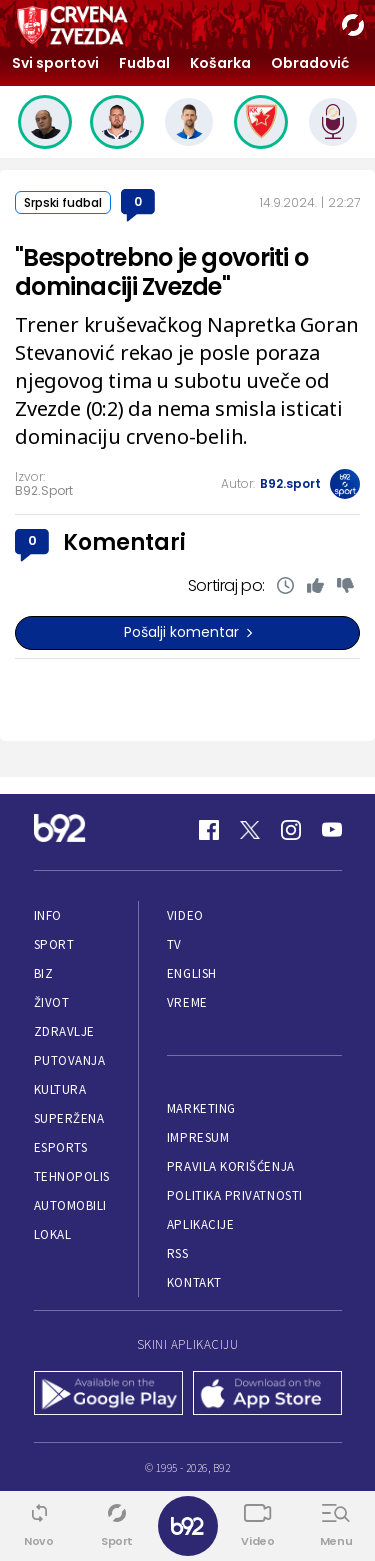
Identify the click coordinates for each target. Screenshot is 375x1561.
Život (52, 1002)
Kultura (60, 1089)
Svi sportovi (55, 63)
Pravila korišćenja (231, 1166)
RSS (178, 1253)
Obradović (310, 63)
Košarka (220, 63)
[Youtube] (332, 830)
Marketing (201, 1108)
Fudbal (144, 63)
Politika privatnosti (235, 1195)
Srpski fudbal (63, 202)
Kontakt (194, 1282)
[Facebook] (209, 830)
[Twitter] (250, 830)
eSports (61, 1147)
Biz (44, 973)
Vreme (187, 1002)
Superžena (69, 1118)
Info (48, 915)
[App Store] (267, 1395)
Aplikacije (200, 1224)
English (192, 973)
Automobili (70, 1205)
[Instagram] (291, 830)
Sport (54, 944)
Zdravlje (64, 1031)
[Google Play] (108, 1395)
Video (185, 915)
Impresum (198, 1137)
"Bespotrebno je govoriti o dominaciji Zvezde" (161, 272)
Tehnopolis (72, 1176)
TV (174, 944)
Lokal (53, 1234)
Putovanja (70, 1060)
